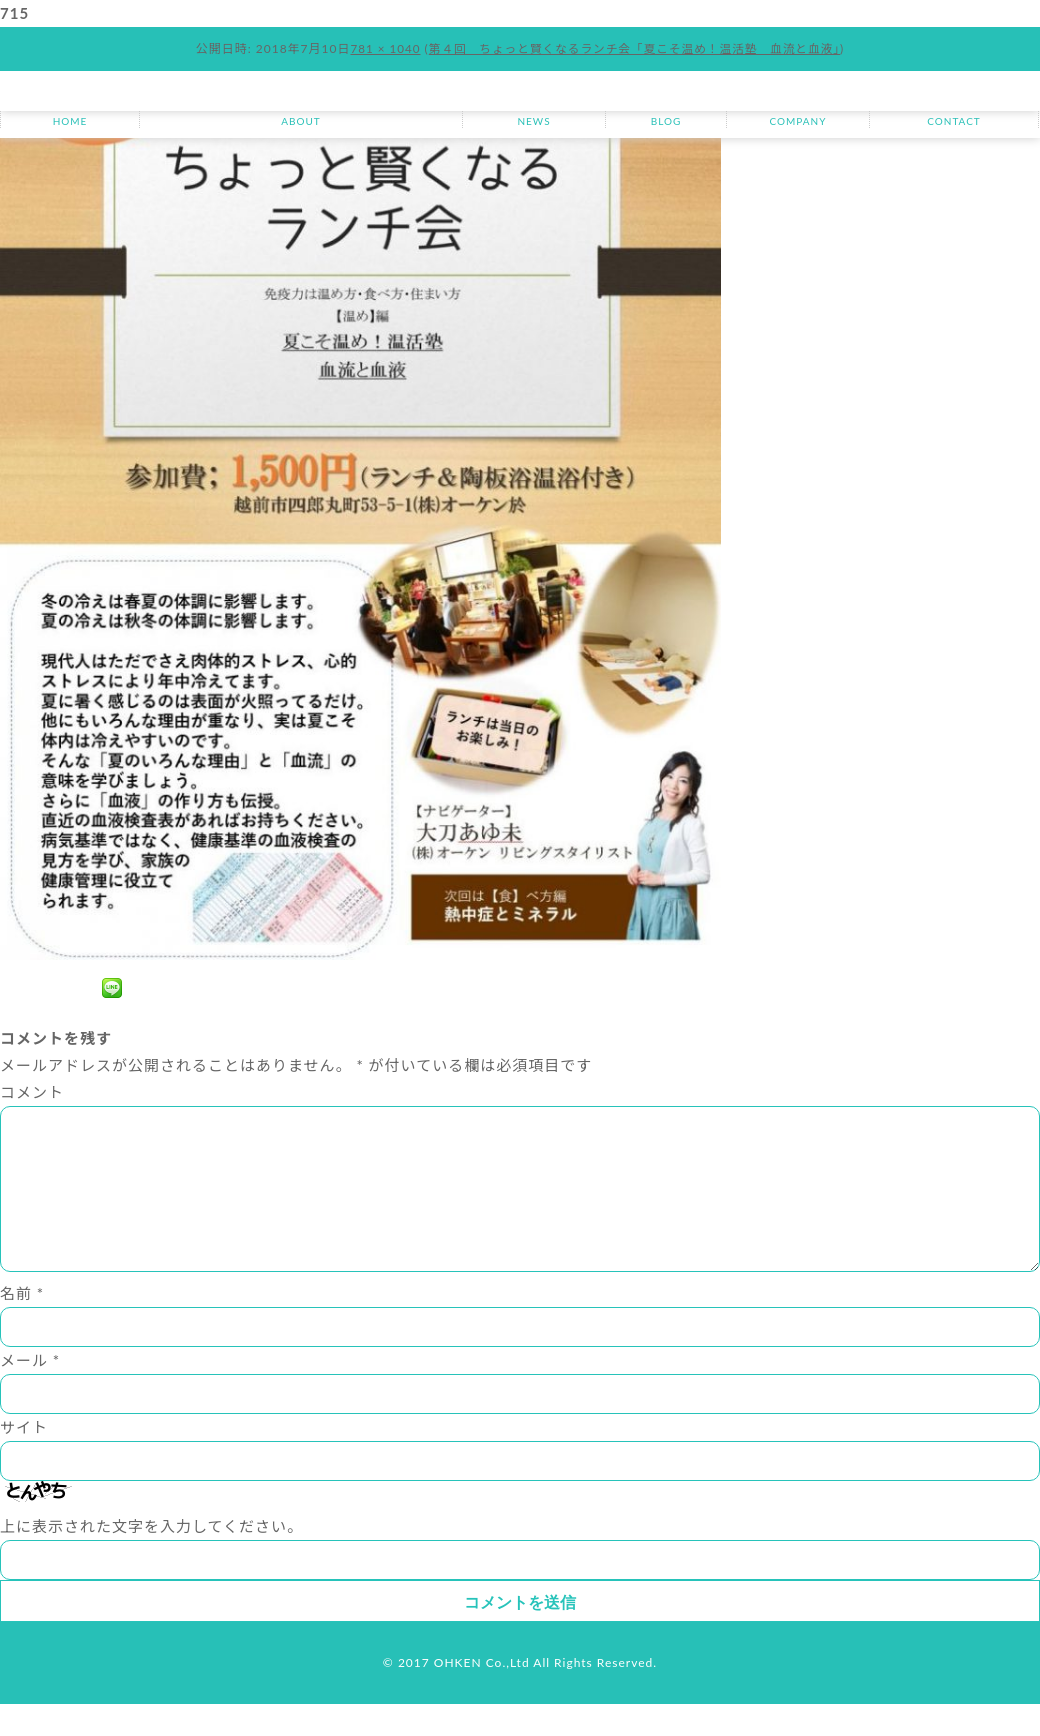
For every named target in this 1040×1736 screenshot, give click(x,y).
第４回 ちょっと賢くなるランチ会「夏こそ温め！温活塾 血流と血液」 (635, 48)
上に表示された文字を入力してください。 (151, 1558)
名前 (22, 1325)
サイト (24, 1459)
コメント (32, 1092)
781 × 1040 (380, 48)
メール (30, 1392)
